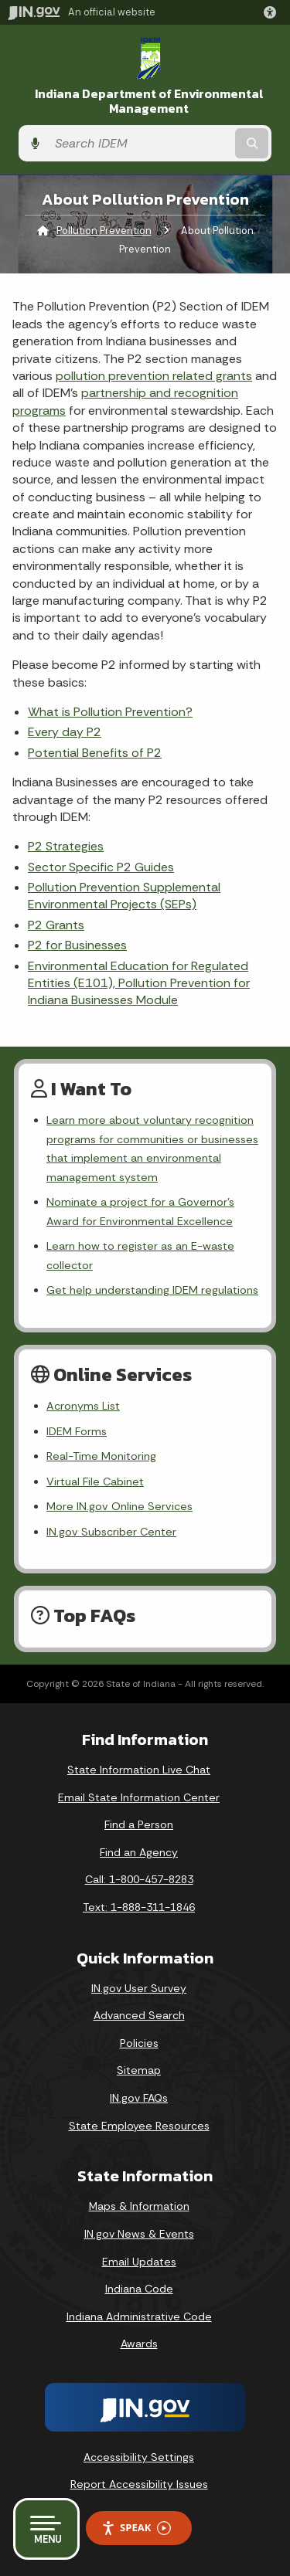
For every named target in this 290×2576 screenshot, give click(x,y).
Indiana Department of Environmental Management (149, 101)
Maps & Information (139, 2206)
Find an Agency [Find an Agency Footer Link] (139, 1852)
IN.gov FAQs (139, 2098)
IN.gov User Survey (138, 1988)
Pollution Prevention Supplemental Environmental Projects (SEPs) (124, 895)
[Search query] (139, 143)
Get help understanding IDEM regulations (152, 1290)
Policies (139, 2043)
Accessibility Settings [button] (139, 2457)
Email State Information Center (139, 1797)
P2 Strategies (66, 846)
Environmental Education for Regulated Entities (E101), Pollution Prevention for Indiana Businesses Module (139, 983)
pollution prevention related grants (154, 376)
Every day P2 (64, 732)
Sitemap (139, 2070)
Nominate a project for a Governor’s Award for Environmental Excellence (140, 1211)
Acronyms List (83, 1406)
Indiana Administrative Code (139, 2316)
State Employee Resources (139, 2126)
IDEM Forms (76, 1431)
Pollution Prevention (104, 230)
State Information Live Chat (138, 1770)
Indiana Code (139, 2289)
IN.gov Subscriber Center (111, 1532)
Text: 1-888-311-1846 (139, 1907)
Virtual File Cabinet (95, 1481)
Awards (139, 2343)
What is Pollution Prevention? (110, 712)
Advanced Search (139, 2015)
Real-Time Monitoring (101, 1456)
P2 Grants (56, 925)
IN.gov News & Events (139, 2234)
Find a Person (138, 1824)
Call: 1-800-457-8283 (139, 1879)
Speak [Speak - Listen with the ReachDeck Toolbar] (136, 2527)
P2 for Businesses (77, 945)
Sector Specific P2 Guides (101, 867)
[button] (273, 12)
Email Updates (139, 2262)
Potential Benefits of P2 (95, 753)
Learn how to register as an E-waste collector (140, 1255)
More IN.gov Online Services (119, 1506)
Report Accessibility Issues (139, 2484)
